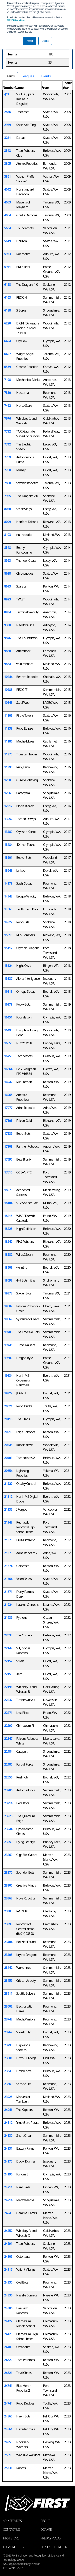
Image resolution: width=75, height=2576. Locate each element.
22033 (8, 1635)
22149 (8, 1648)
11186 (8, 741)
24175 (8, 2161)
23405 (8, 1955)
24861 (8, 2429)
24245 (8, 2213)
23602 (8, 2006)
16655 (8, 1043)
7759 (7, 457)
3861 (7, 176)
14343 (8, 896)
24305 (8, 2256)
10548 (8, 702)
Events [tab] (46, 76)
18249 (8, 1241)
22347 (8, 1738)
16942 (8, 1082)
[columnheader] (9, 85)
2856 (7, 112)
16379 (8, 1004)
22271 (8, 1713)
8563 (7, 560)
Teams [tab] (10, 76)
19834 (8, 1375)
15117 (8, 948)
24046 (8, 2109)
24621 (8, 2373)
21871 (8, 1592)
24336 (8, 2295)
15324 (8, 965)
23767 (8, 2032)
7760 (7, 470)
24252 (8, 2230)
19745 (8, 1345)
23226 (8, 1816)
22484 (8, 1751)
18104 (8, 1203)
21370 (8, 1540)
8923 (7, 599)
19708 (8, 1332)
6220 (7, 323)
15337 (8, 978)
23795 (8, 2045)
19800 (8, 1358)
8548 (7, 547)
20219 (8, 1432)
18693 (8, 1280)
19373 (8, 1293)
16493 (8, 1030)
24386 (8, 2308)
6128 (7, 284)
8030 (7, 509)
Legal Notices (13, 2547)
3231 (7, 138)
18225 (8, 1229)
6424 (7, 341)
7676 (7, 418)
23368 (8, 1898)
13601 (8, 857)
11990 (8, 767)
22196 (8, 1687)
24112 (8, 2122)
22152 (8, 1661)
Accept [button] (30, 41)
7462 (7, 405)
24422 (8, 2321)
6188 (7, 310)
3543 (7, 150)
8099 (7, 522)
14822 (8, 922)
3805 (7, 163)
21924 (8, 1604)
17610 (8, 1172)
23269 (8, 1855)
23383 (8, 1911)
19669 (8, 1319)
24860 (8, 2416)
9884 (7, 664)
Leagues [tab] (27, 76)
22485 (8, 1764)
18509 (8, 1267)
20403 (8, 1458)
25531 (8, 2468)
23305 (8, 1885)
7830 (7, 483)
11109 (8, 715)
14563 (8, 909)
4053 (7, 202)
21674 (8, 1566)
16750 (8, 1056)
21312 (8, 1496)
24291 (8, 2243)
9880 (7, 651)
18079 (8, 1190)
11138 (8, 728)
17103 (8, 1120)
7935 (7, 496)
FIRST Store (11, 2538)
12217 (8, 806)
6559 (7, 367)
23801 (8, 2058)
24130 (8, 2135)
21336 (8, 1509)
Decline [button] (45, 41)
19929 (8, 1393)
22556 (8, 1777)
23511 (8, 1993)
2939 (7, 125)
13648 (8, 870)
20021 (8, 1406)
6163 (7, 297)
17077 (8, 1108)
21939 (8, 1617)
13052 (8, 819)
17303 (8, 1146)
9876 (7, 638)
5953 (7, 254)
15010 (8, 935)
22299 (8, 1725)
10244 (8, 677)
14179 (8, 883)
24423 (8, 2334)
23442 (8, 1967)
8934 (7, 612)
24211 (8, 2187)
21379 (8, 1553)
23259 (8, 1842)
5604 (7, 228)
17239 (8, 1133)
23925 (8, 2097)
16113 (8, 991)
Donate (46, 2529)
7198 (7, 380)
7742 (7, 444)
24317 (8, 2269)
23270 (8, 1872)
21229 (8, 1483)
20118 (8, 1419)
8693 (7, 586)
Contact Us (11, 2529)
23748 (8, 2019)
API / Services (12, 2521)
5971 (7, 267)
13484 (8, 844)
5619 (7, 241)
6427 (7, 354)
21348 (8, 1522)
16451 (8, 1017)
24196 (8, 2174)
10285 (8, 689)
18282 (8, 1254)
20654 (8, 1471)
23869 (8, 2084)
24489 (8, 2347)
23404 (8, 1942)
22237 (8, 1700)
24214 (8, 2200)
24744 (8, 2403)
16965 (8, 1095)
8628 (7, 573)
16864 (8, 1069)
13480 (8, 832)
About (45, 2521)
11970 (8, 754)
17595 (8, 1159)
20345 (8, 1445)
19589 (8, 1306)
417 (6, 94)
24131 (8, 2148)
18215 (8, 1216)
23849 (8, 2071)
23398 (8, 1924)
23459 (8, 1980)
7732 (7, 431)
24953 (8, 2442)
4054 (7, 215)
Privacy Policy (16, 20)
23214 (8, 1803)
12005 (8, 780)
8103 (7, 534)
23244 (8, 1829)
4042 (7, 189)
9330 (7, 625)
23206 (8, 1790)
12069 (8, 793)
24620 (8, 2360)
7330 (7, 392)
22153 (8, 1674)
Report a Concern (54, 2547)
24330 (8, 2282)
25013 (8, 2455)
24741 (8, 2385)
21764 (8, 1579)
